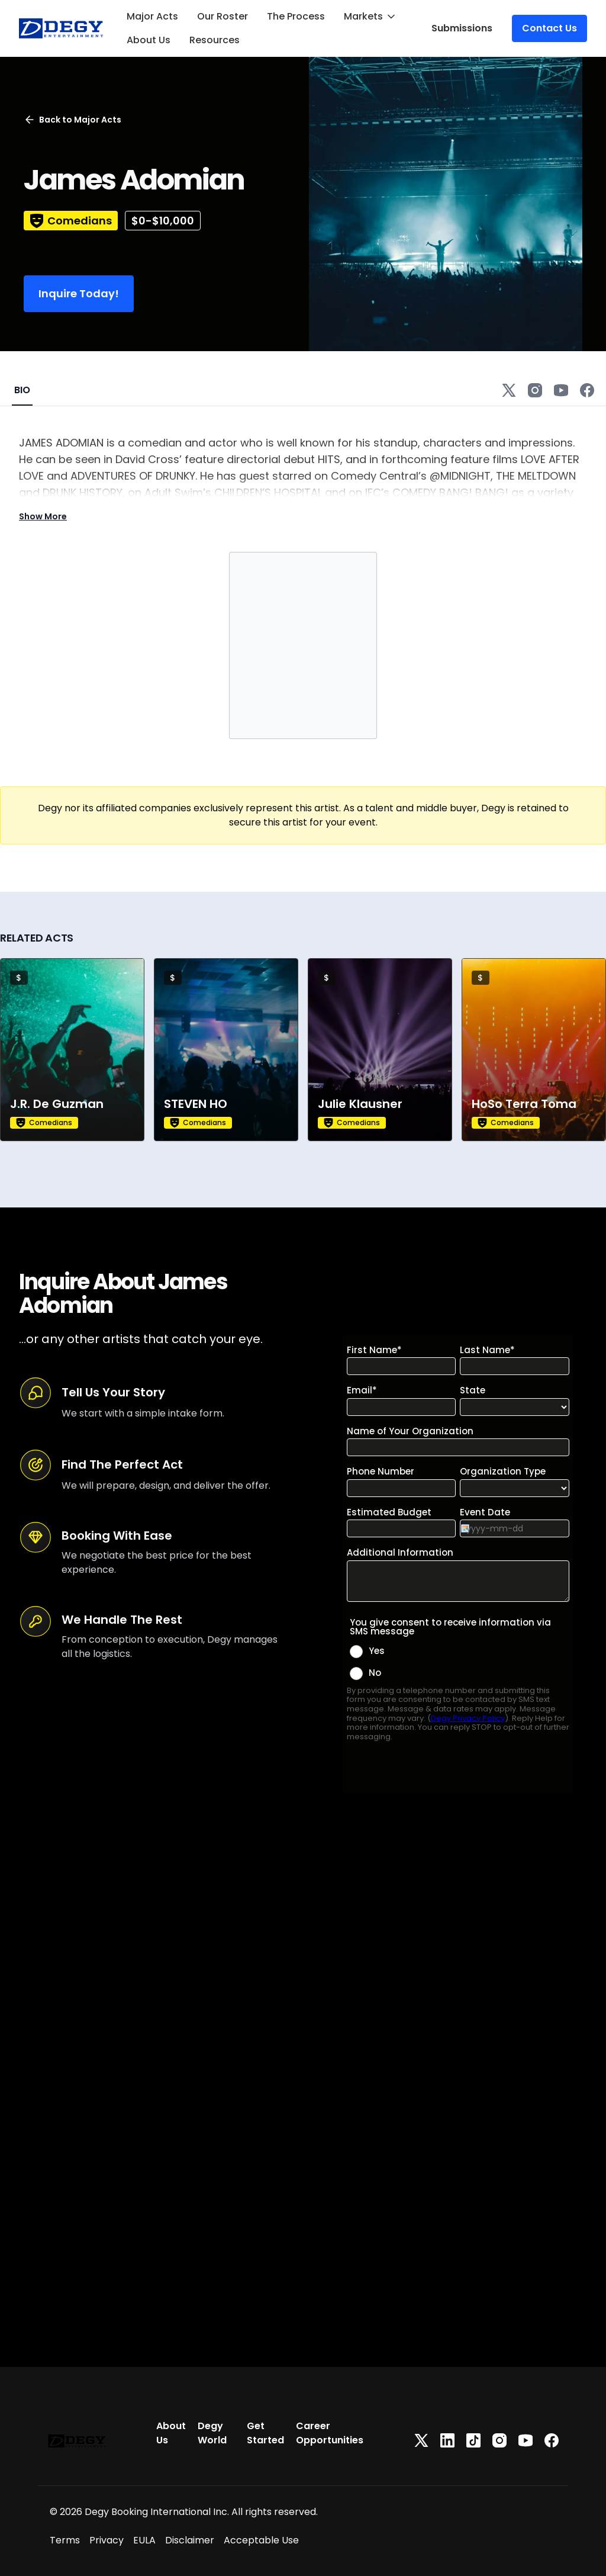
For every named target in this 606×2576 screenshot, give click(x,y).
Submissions (461, 28)
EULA (144, 2540)
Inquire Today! (78, 293)
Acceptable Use (261, 2540)
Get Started (265, 2433)
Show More (43, 516)
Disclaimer (189, 2540)
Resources (214, 40)
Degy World (212, 2433)
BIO (22, 390)
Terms (65, 2540)
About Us (148, 40)
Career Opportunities (329, 2433)
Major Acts (152, 16)
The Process (296, 16)
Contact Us (549, 28)
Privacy (106, 2540)
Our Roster (222, 16)
